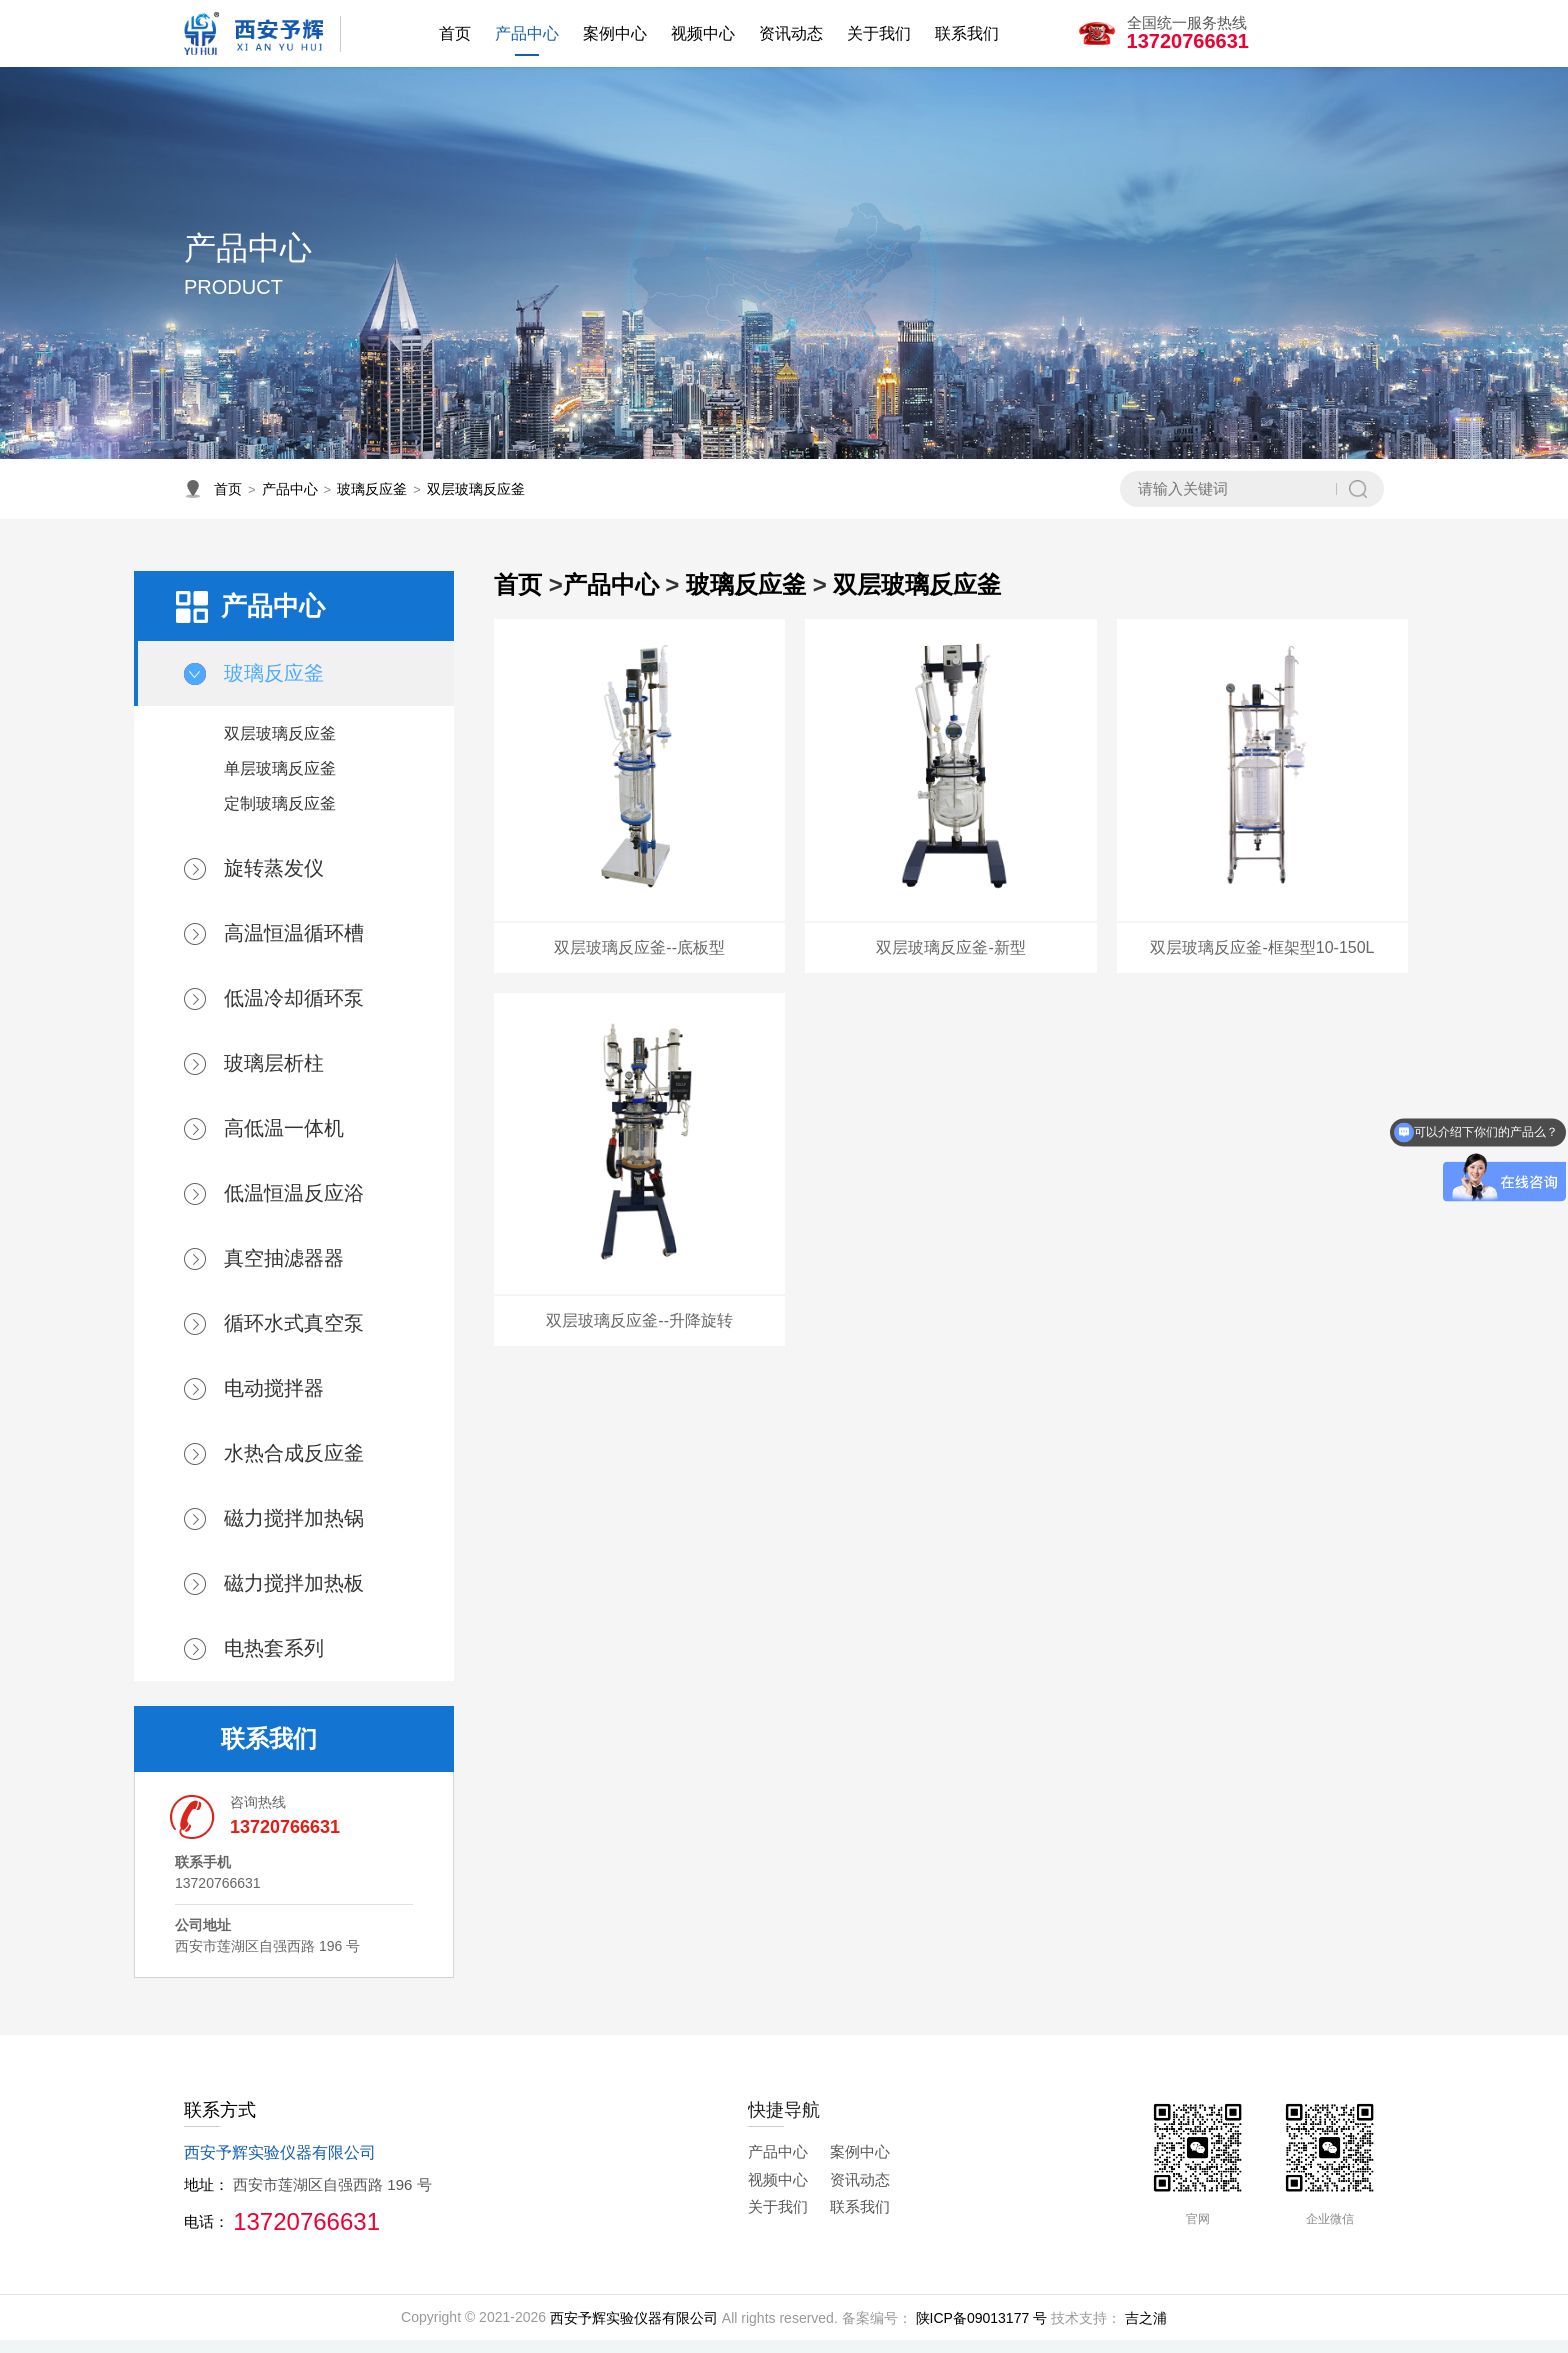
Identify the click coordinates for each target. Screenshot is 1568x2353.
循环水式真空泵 (294, 1336)
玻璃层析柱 (274, 1076)
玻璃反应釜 (372, 502)
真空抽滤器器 (284, 1271)
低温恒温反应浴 (294, 1206)
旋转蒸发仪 (274, 881)
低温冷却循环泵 (294, 1011)
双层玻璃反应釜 (476, 502)
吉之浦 (1146, 2330)
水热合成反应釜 (294, 1466)
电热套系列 (274, 1661)
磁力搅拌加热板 (294, 1596)
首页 (228, 502)
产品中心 (290, 502)
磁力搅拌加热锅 (294, 1531)
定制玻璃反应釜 (280, 816)
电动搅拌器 (274, 1401)
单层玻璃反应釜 (280, 781)
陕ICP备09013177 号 (982, 2330)
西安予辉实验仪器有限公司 (634, 2330)
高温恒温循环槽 (294, 946)
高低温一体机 (284, 1141)
